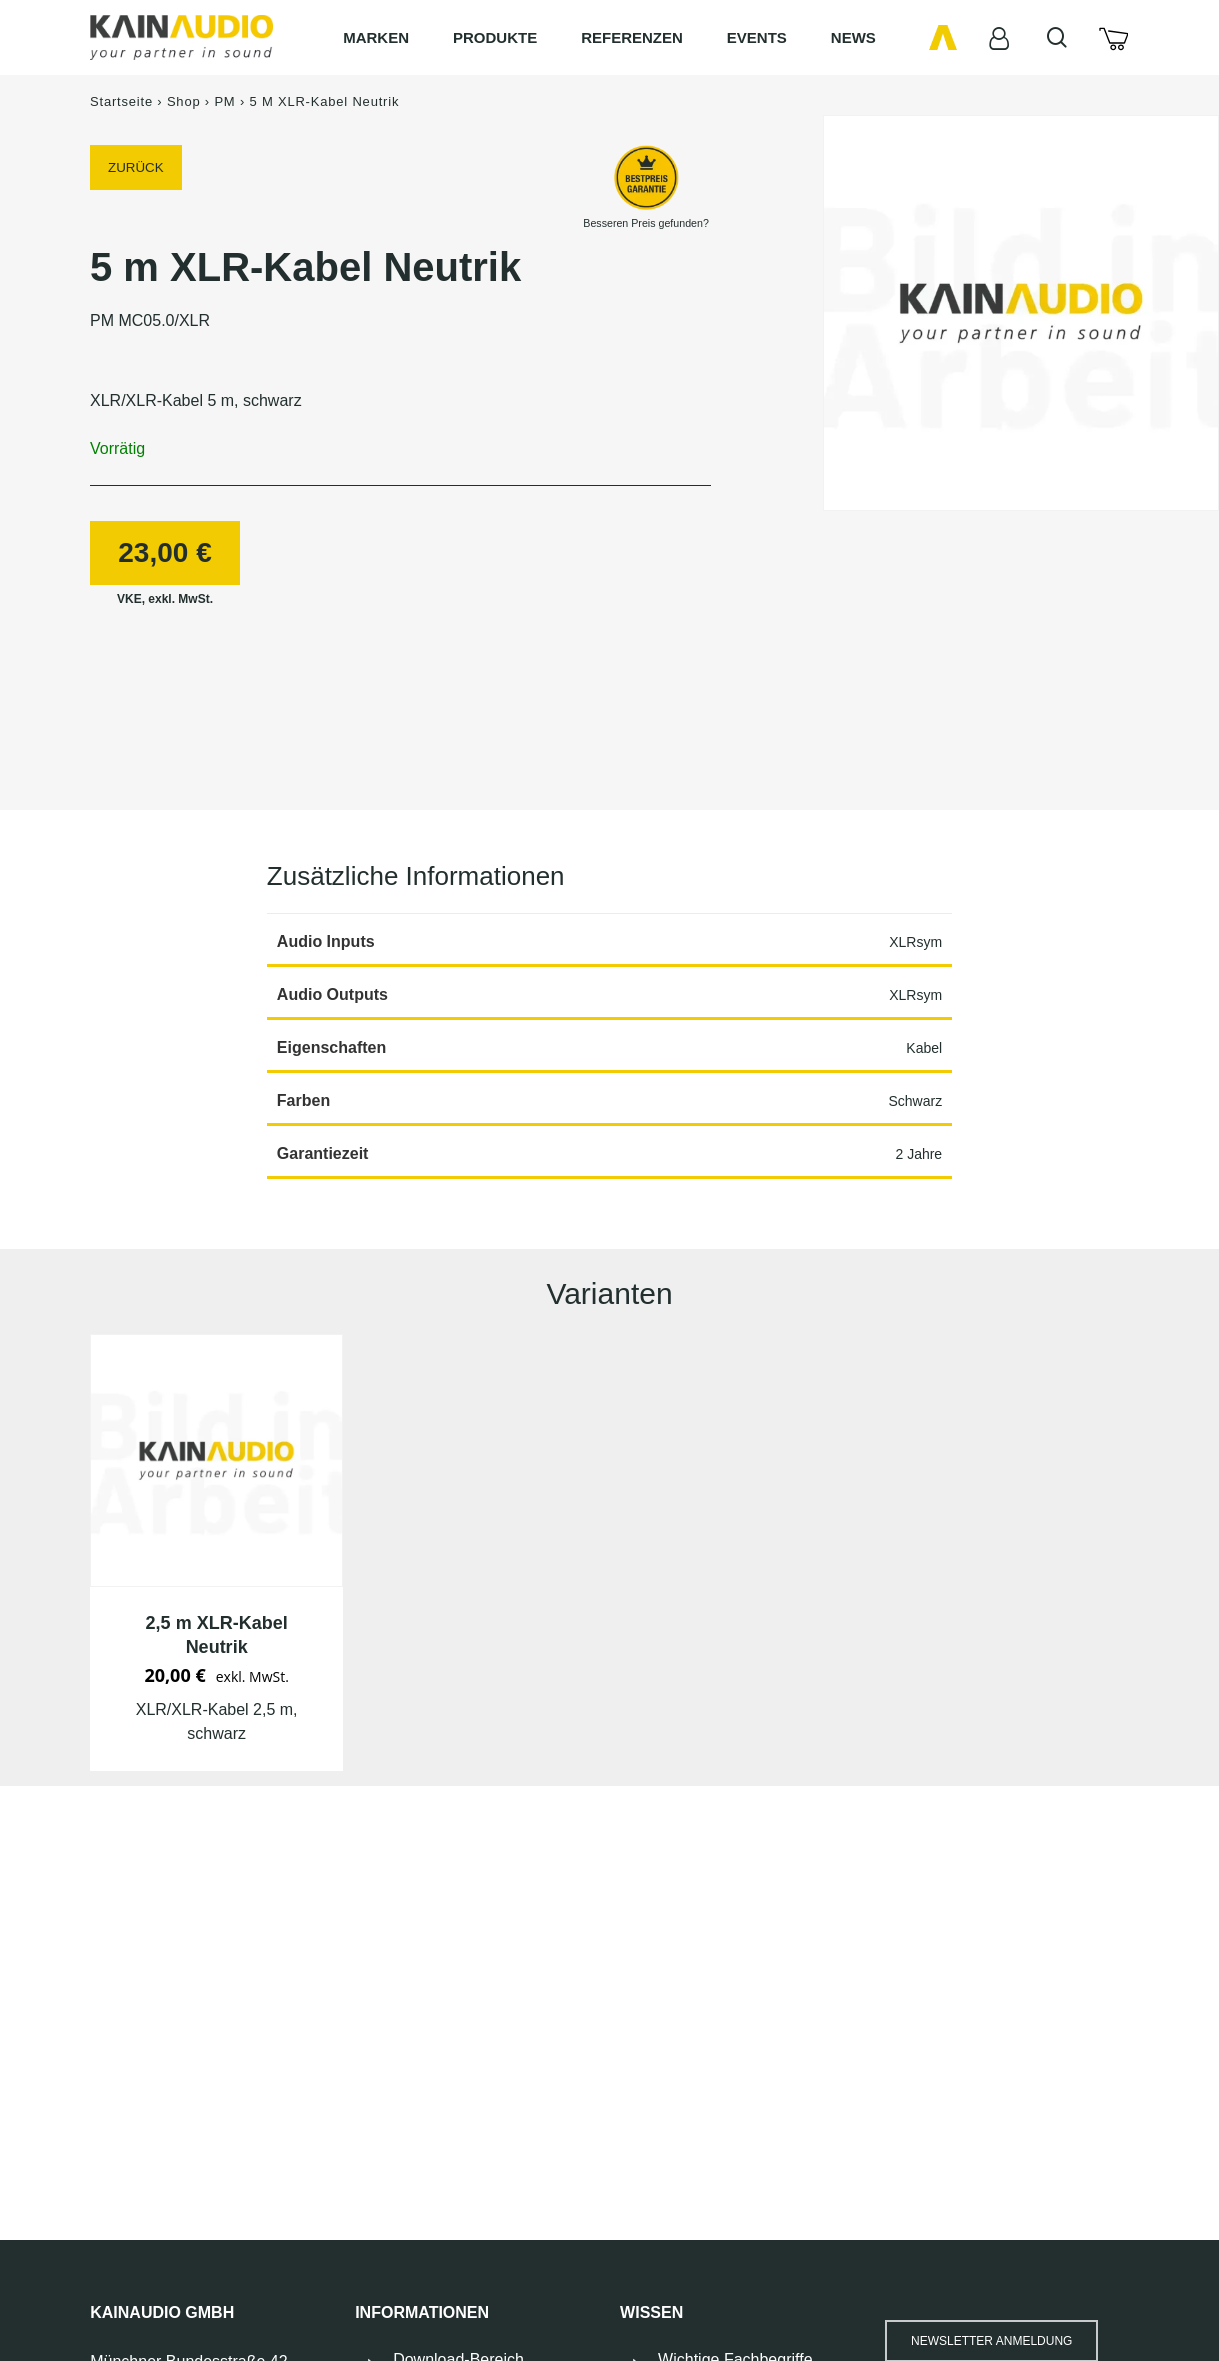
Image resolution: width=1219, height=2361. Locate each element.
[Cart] (1113, 38)
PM (224, 101)
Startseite (121, 101)
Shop (184, 101)
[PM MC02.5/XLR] (216, 1460)
